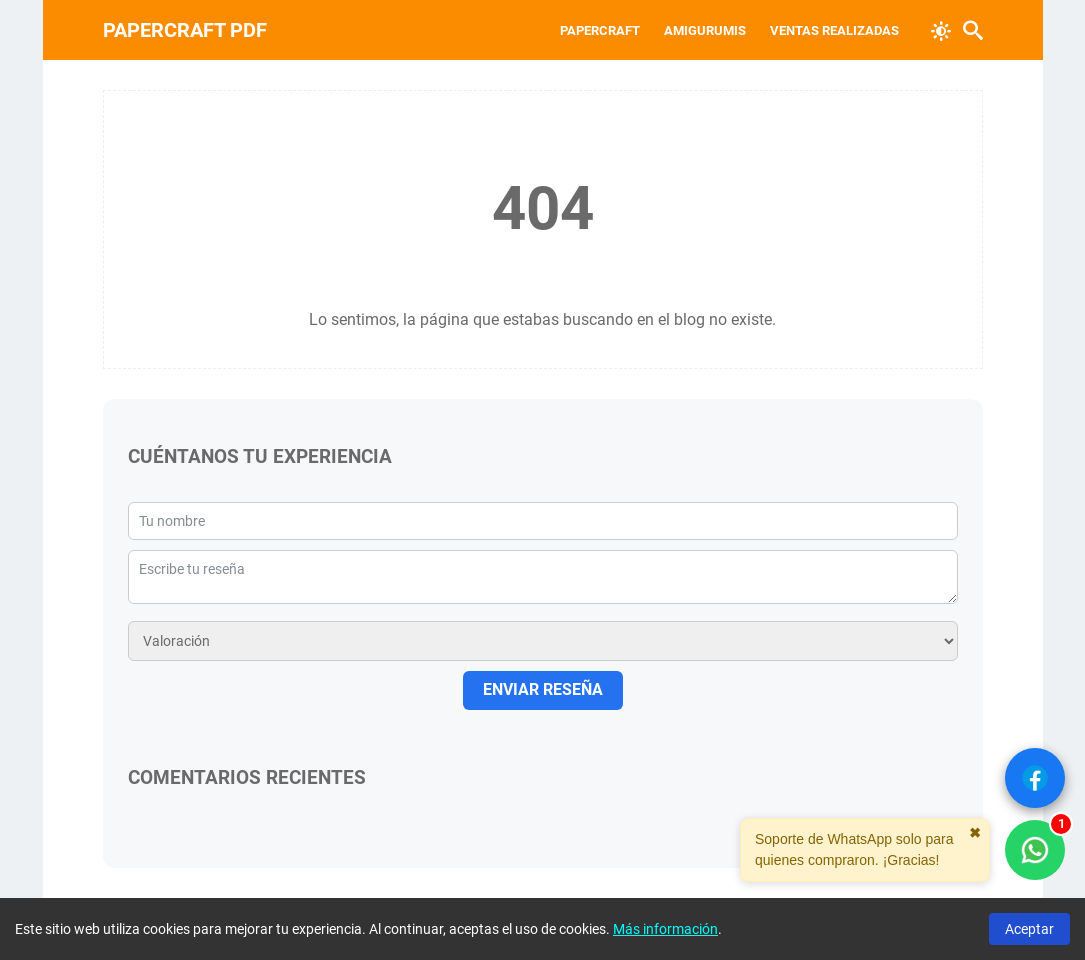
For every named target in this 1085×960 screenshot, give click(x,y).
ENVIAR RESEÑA (543, 689)
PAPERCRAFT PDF (185, 30)
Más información (665, 929)
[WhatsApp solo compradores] (1035, 850)
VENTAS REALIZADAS (834, 30)
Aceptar (1029, 929)
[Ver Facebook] (1035, 778)
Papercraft (600, 30)
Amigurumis (705, 30)
